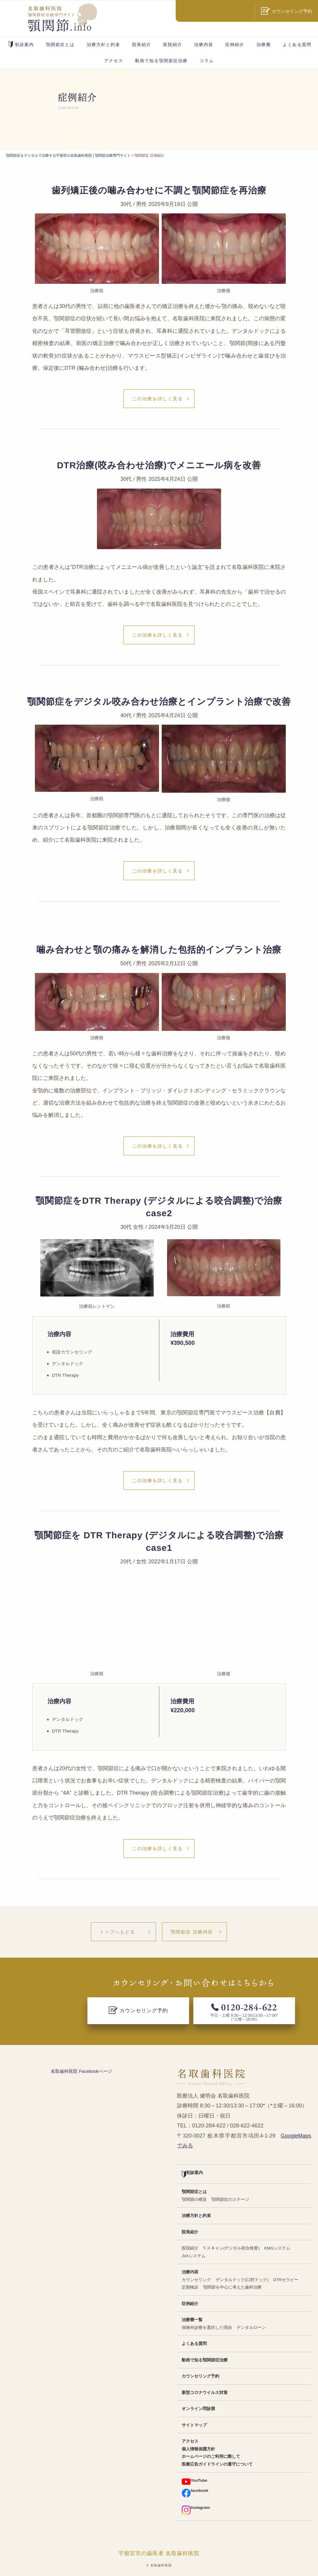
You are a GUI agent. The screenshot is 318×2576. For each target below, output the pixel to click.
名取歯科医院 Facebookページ (81, 2071)
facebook (195, 2493)
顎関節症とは (60, 44)
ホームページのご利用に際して (211, 2456)
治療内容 (203, 44)
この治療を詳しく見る (157, 398)
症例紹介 (234, 44)
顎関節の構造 (194, 2199)
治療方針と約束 (103, 44)
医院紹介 (172, 44)
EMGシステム (277, 2248)
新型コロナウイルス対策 (205, 2392)
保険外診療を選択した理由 (207, 2327)
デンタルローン (251, 2327)
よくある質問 (297, 44)
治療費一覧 (192, 2320)
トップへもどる (117, 1931)
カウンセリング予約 (200, 2376)
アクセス (113, 60)
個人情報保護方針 (198, 2449)
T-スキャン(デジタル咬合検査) (231, 2248)
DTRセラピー (285, 2280)
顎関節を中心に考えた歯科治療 (232, 2287)
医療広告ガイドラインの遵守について (217, 2464)
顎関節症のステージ (230, 2199)
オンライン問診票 (198, 2408)
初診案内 (21, 44)
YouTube (194, 2481)
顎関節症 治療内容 (192, 1931)
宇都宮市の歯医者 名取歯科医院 (159, 2553)
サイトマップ (194, 2425)
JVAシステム (194, 2256)
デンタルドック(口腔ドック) (242, 2280)
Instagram (196, 2510)
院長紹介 (141, 44)
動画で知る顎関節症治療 (161, 60)
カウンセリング (196, 2280)
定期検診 (190, 2287)
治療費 (264, 44)
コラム (207, 60)
